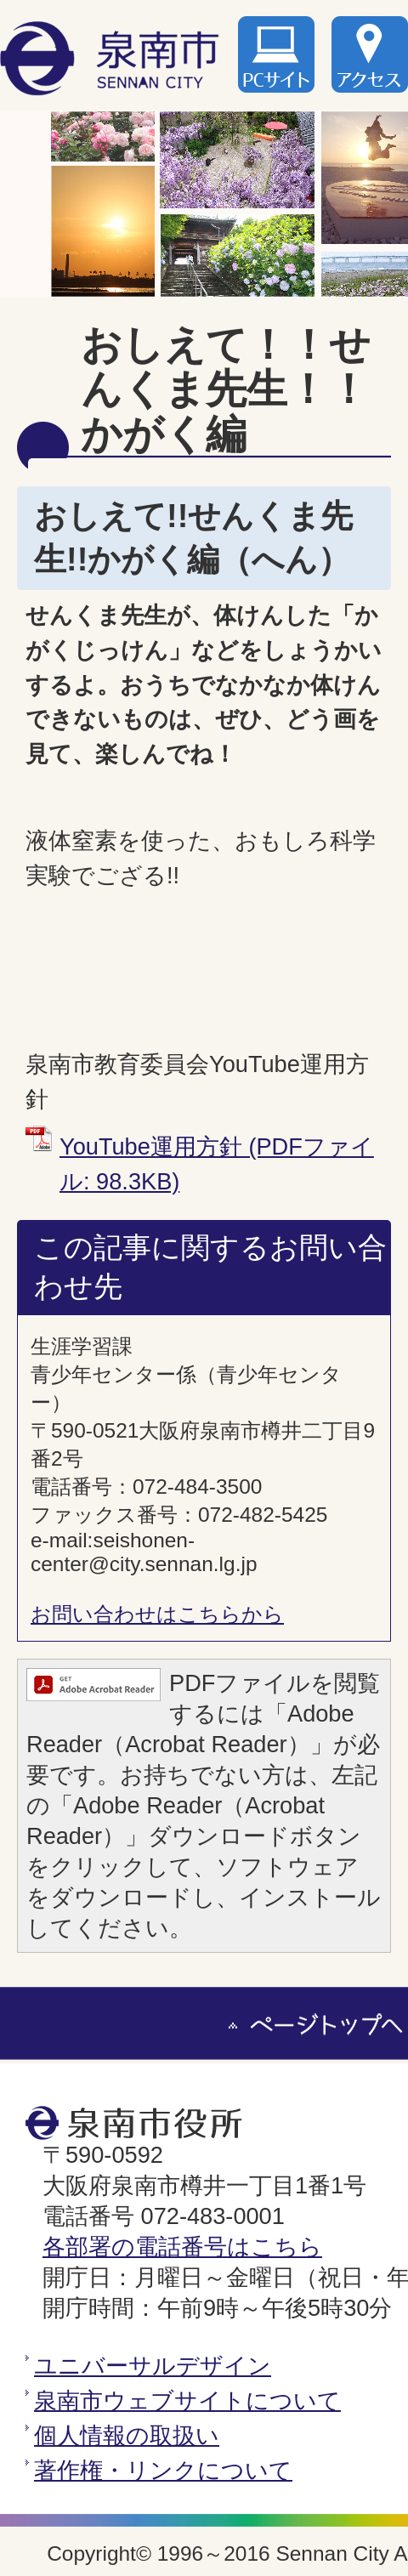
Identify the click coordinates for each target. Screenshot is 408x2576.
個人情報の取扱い (126, 2435)
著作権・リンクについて (163, 2470)
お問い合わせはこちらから (157, 1614)
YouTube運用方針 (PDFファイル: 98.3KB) (217, 1163)
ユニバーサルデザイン (152, 2365)
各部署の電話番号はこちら (182, 2246)
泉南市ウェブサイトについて (187, 2400)
